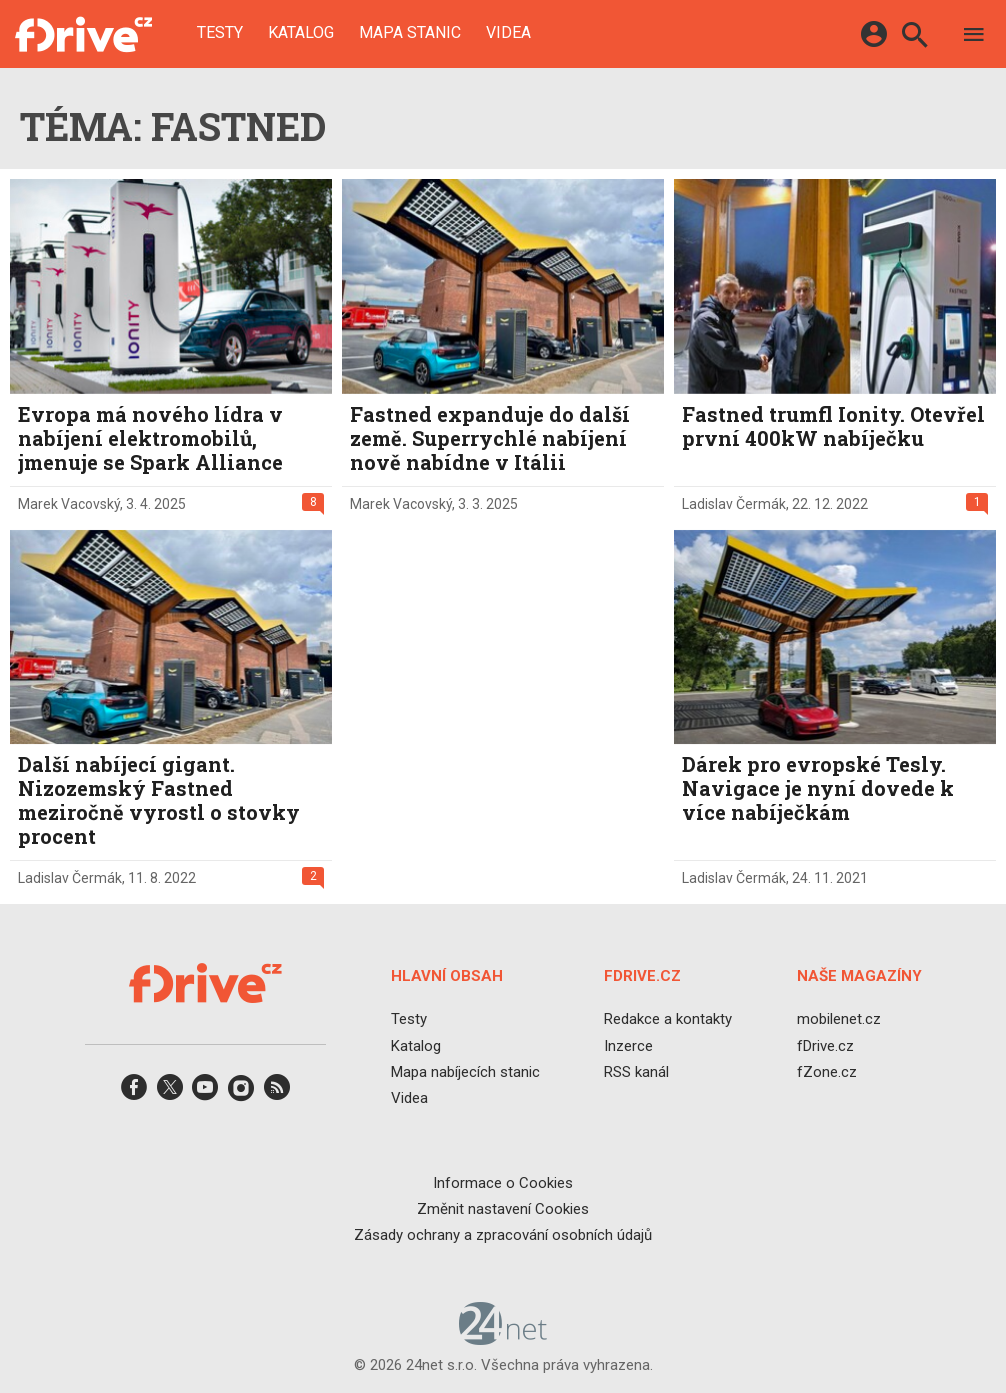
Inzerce (628, 1046)
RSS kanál (636, 1072)
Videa (508, 33)
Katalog (301, 33)
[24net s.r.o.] (503, 1339)
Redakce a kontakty (668, 1020)
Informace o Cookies (503, 1183)
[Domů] (83, 34)
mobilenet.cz (839, 1020)
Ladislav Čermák (734, 504)
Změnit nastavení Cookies (503, 1209)
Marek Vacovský (69, 504)
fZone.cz (827, 1072)
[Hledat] (914, 37)
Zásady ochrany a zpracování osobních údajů (503, 1235)
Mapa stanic (410, 33)
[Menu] (974, 37)
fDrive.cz (825, 1046)
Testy (220, 33)
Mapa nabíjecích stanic (465, 1072)
